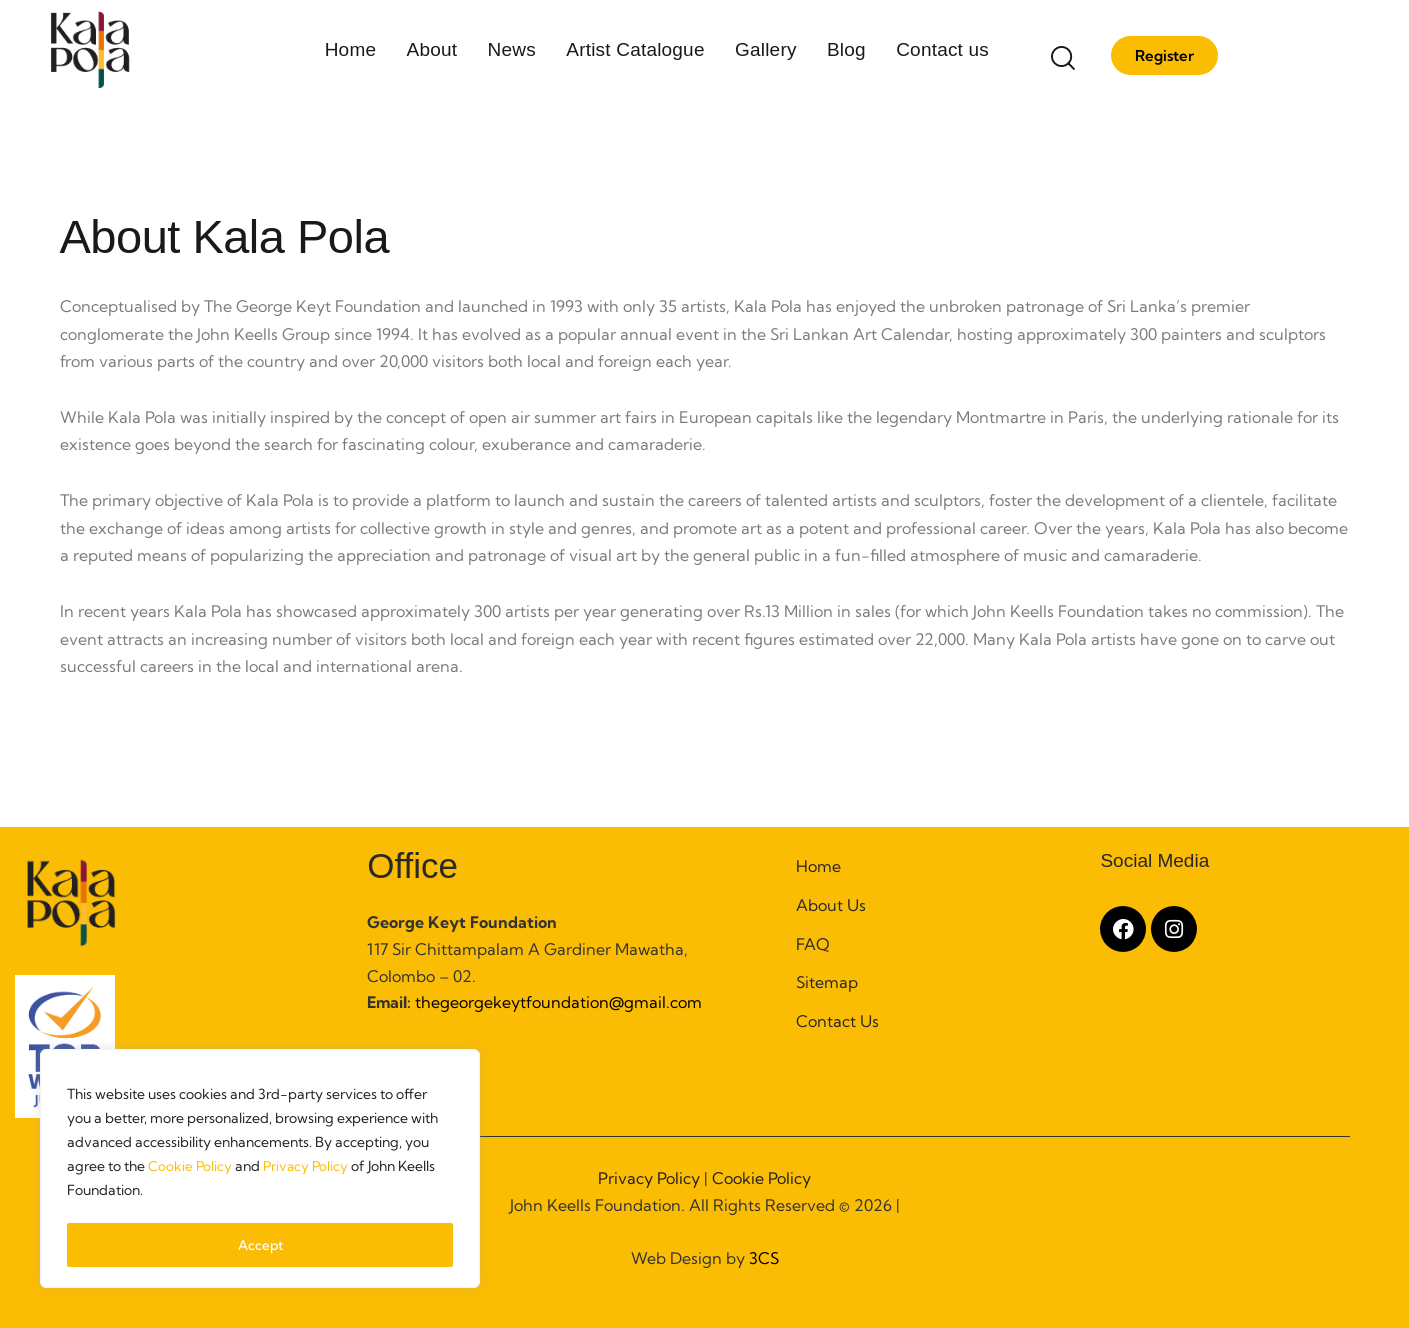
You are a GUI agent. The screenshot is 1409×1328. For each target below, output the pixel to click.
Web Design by (705, 1258)
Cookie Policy (190, 1171)
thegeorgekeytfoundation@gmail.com (556, 1002)
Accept (260, 1245)
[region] (260, 1171)
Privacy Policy (308, 1171)
